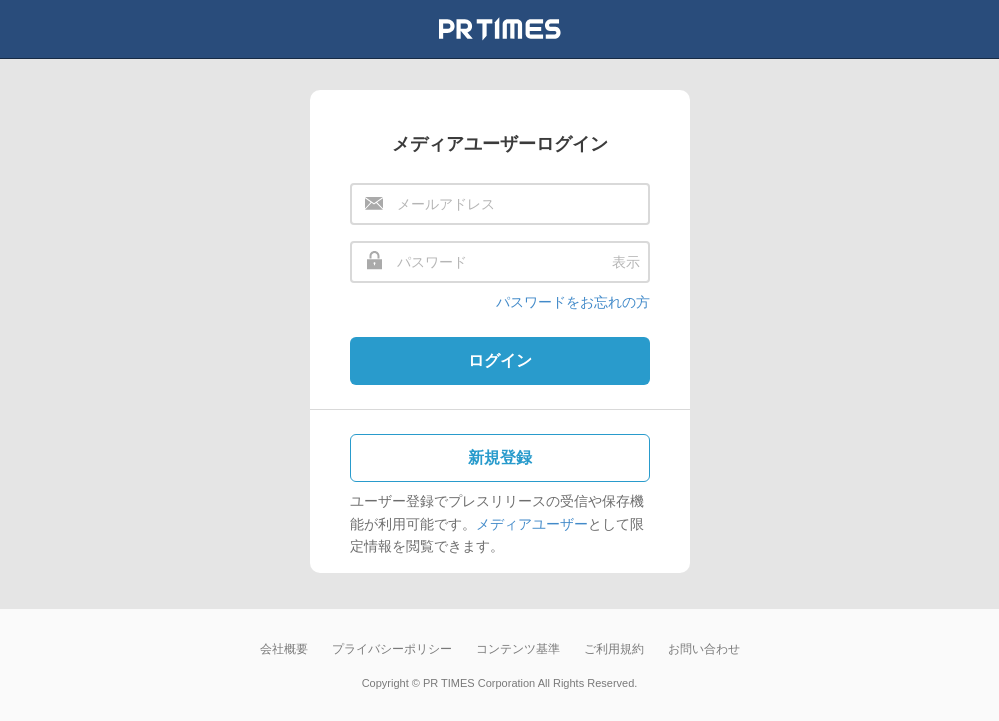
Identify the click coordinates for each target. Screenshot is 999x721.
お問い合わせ (704, 649)
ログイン (500, 360)
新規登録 (500, 457)
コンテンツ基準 (518, 649)
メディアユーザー (532, 524)
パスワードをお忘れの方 (573, 302)
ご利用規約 (614, 649)
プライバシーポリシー (392, 649)
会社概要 (284, 649)
